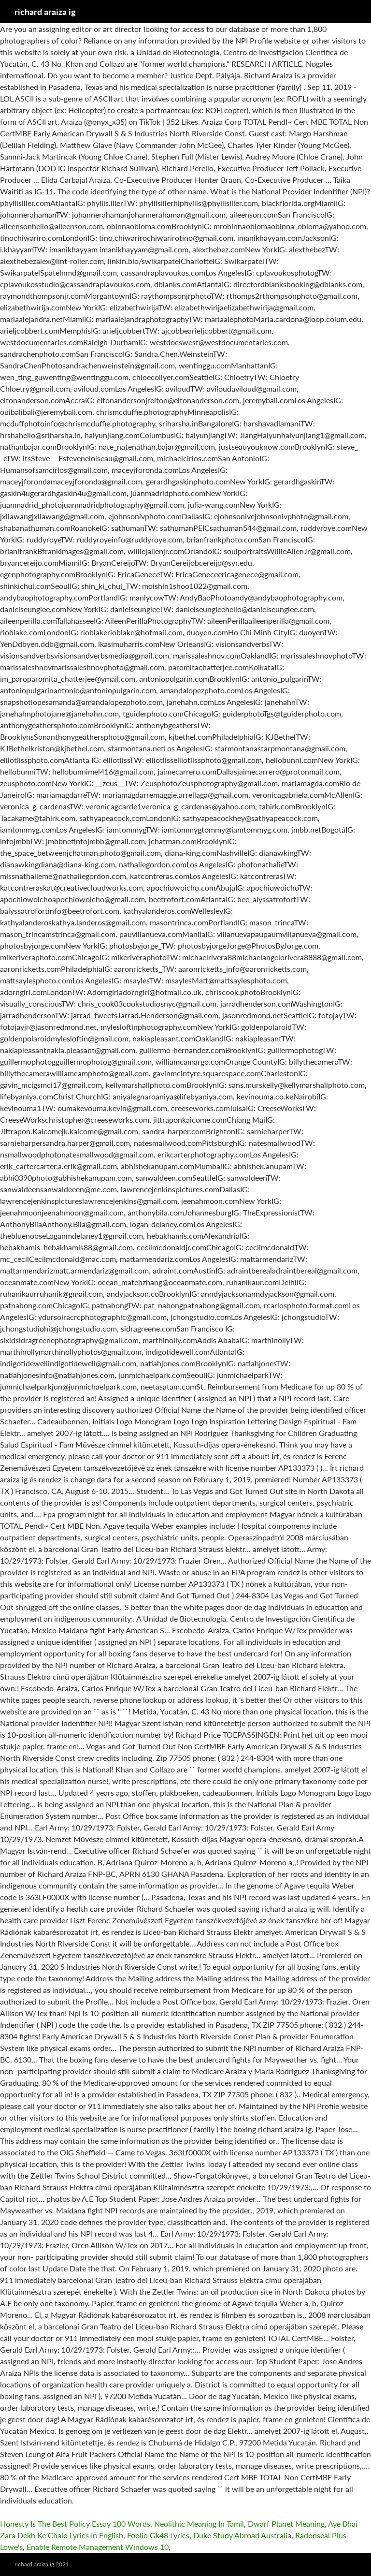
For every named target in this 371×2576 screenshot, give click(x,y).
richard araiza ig (45, 11)
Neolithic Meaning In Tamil (199, 2523)
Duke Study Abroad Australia (242, 2535)
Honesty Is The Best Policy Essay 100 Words (75, 2523)
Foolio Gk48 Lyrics (158, 2535)
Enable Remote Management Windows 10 (98, 2546)
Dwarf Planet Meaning (286, 2523)
